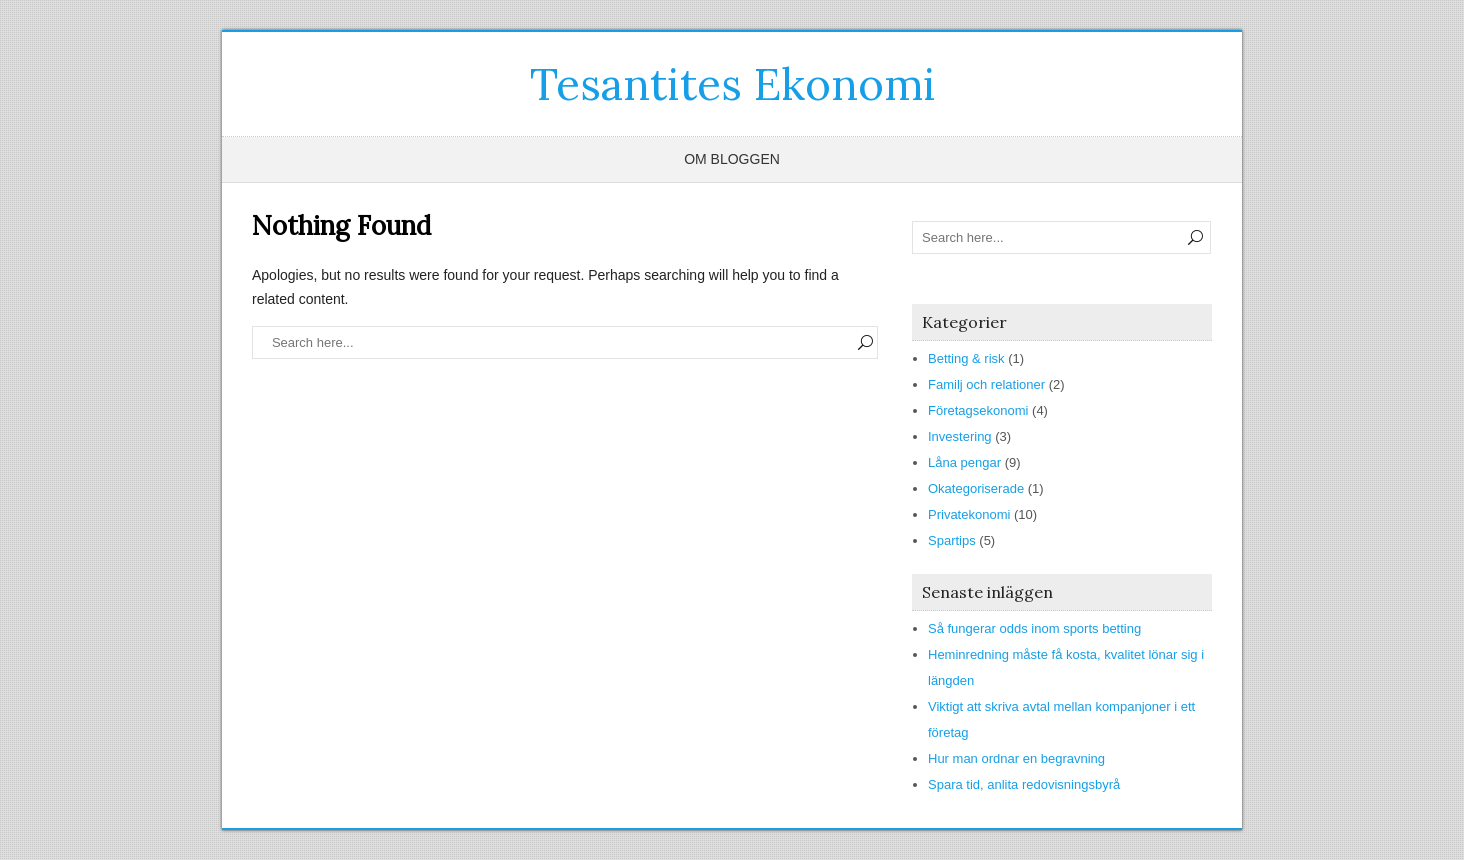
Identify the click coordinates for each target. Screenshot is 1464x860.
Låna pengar (964, 462)
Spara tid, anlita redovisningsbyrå (1024, 784)
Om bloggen (732, 159)
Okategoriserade (976, 488)
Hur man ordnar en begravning (1016, 758)
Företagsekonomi (978, 410)
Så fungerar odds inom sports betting (1034, 628)
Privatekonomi (969, 514)
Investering (960, 436)
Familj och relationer (986, 384)
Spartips (952, 540)
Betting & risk (966, 358)
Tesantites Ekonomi (732, 84)
